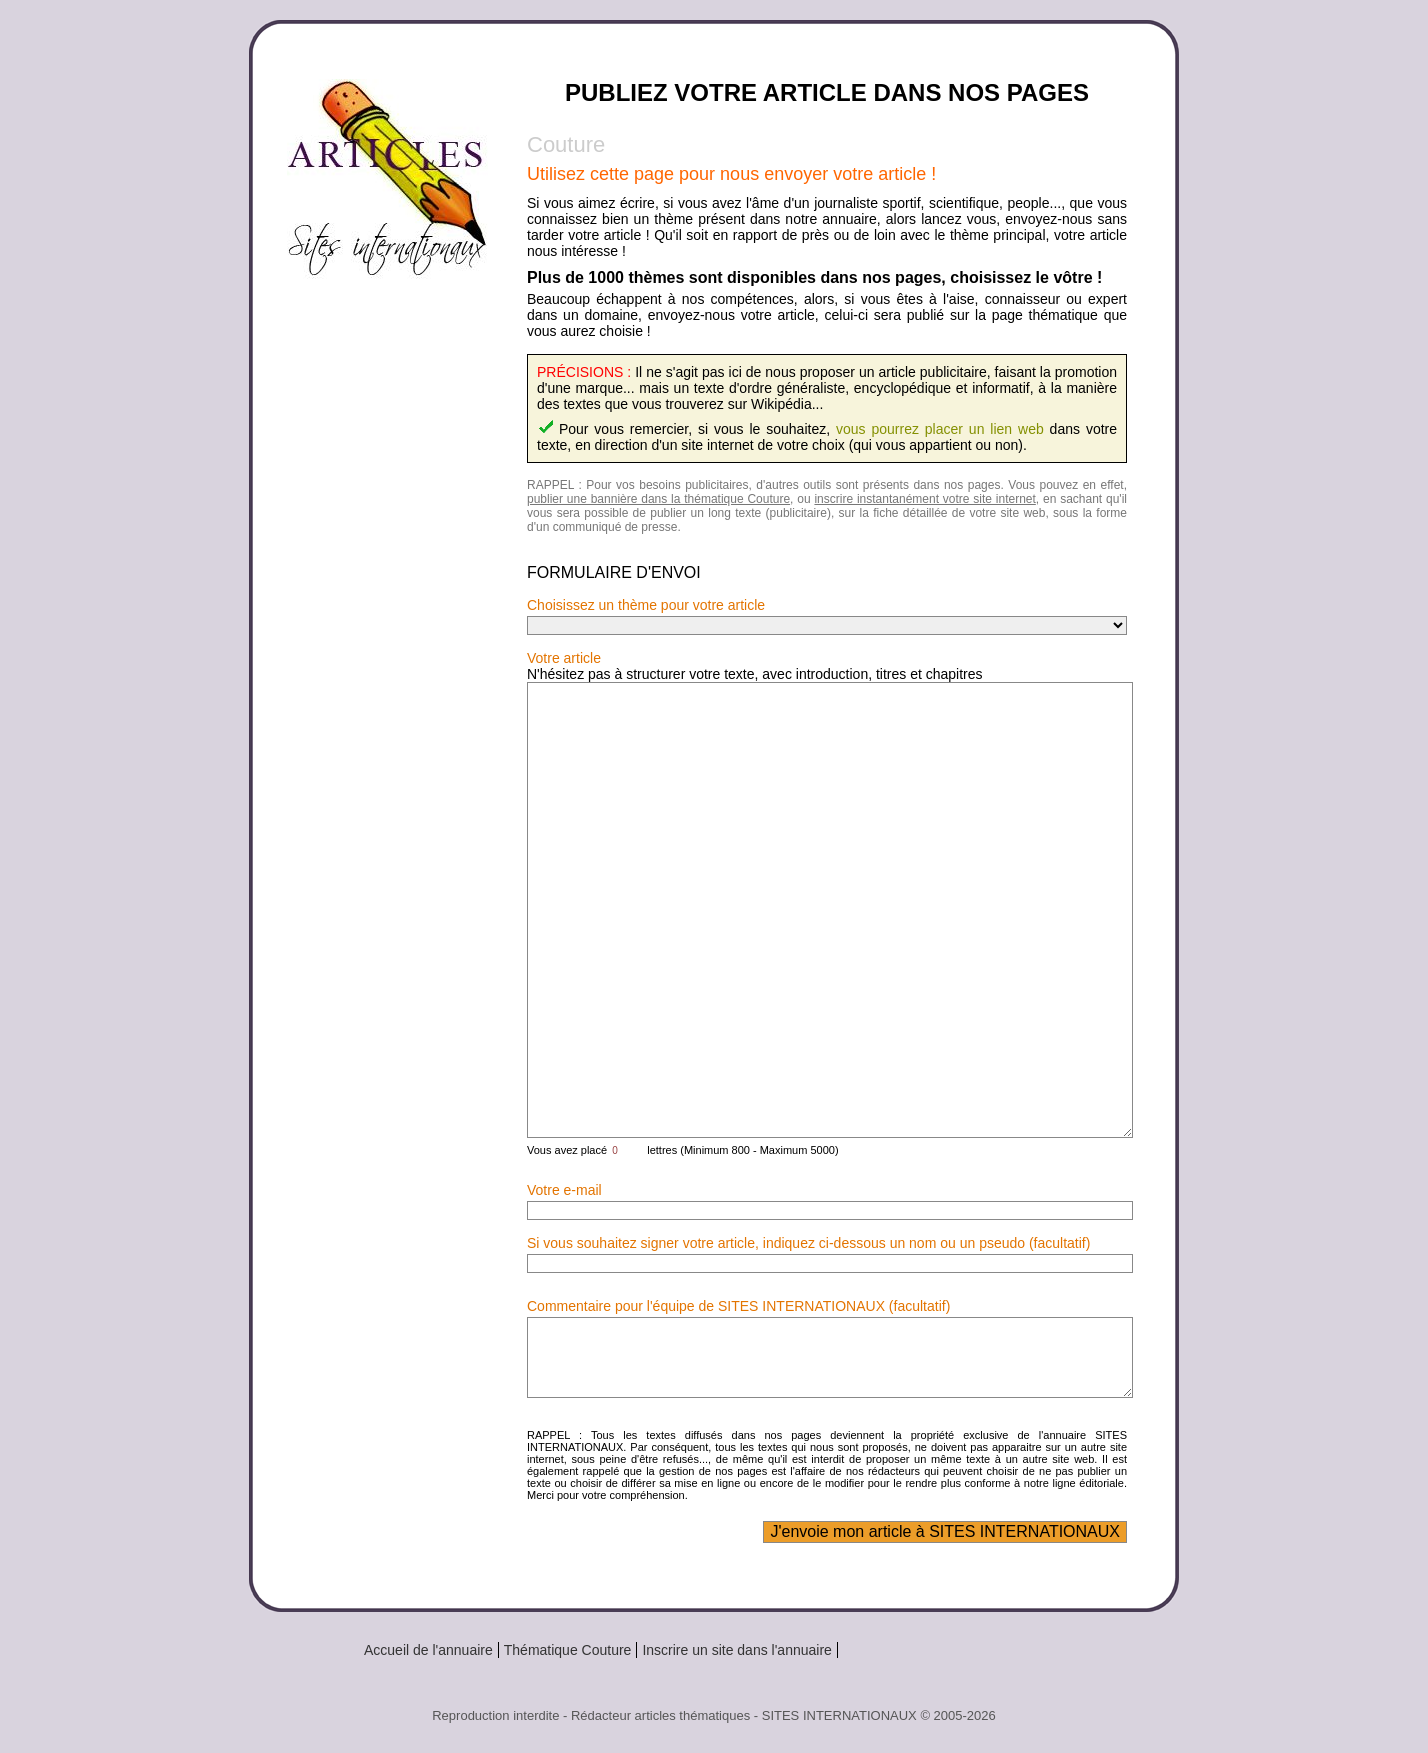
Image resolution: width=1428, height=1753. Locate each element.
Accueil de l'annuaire (428, 1650)
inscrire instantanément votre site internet (924, 499)
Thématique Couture (568, 1650)
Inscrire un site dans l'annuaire (736, 1650)
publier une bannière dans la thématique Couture (658, 499)
